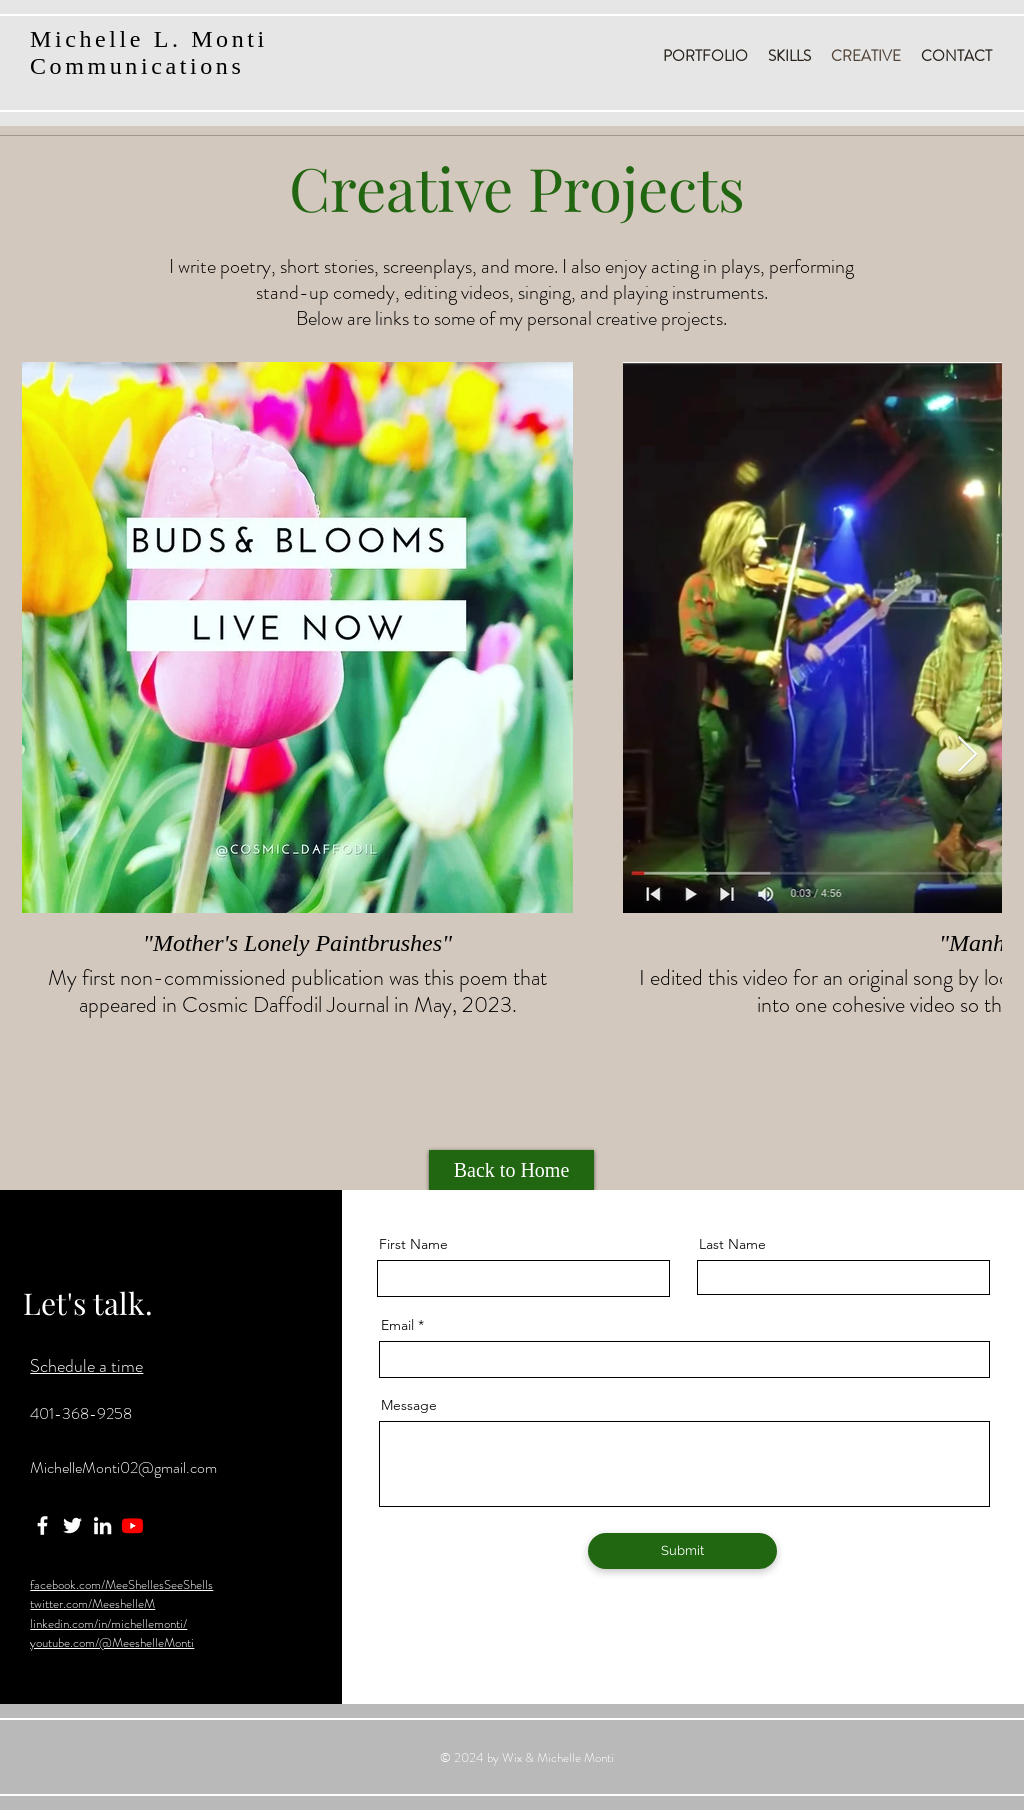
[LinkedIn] (102, 1525)
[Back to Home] (511, 1170)
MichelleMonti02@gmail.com (123, 1467)
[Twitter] (72, 1525)
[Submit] (682, 1551)
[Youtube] (132, 1525)
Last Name (732, 1244)
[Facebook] (42, 1525)
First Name (413, 1244)
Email (397, 1325)
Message (409, 1405)
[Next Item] (967, 755)
